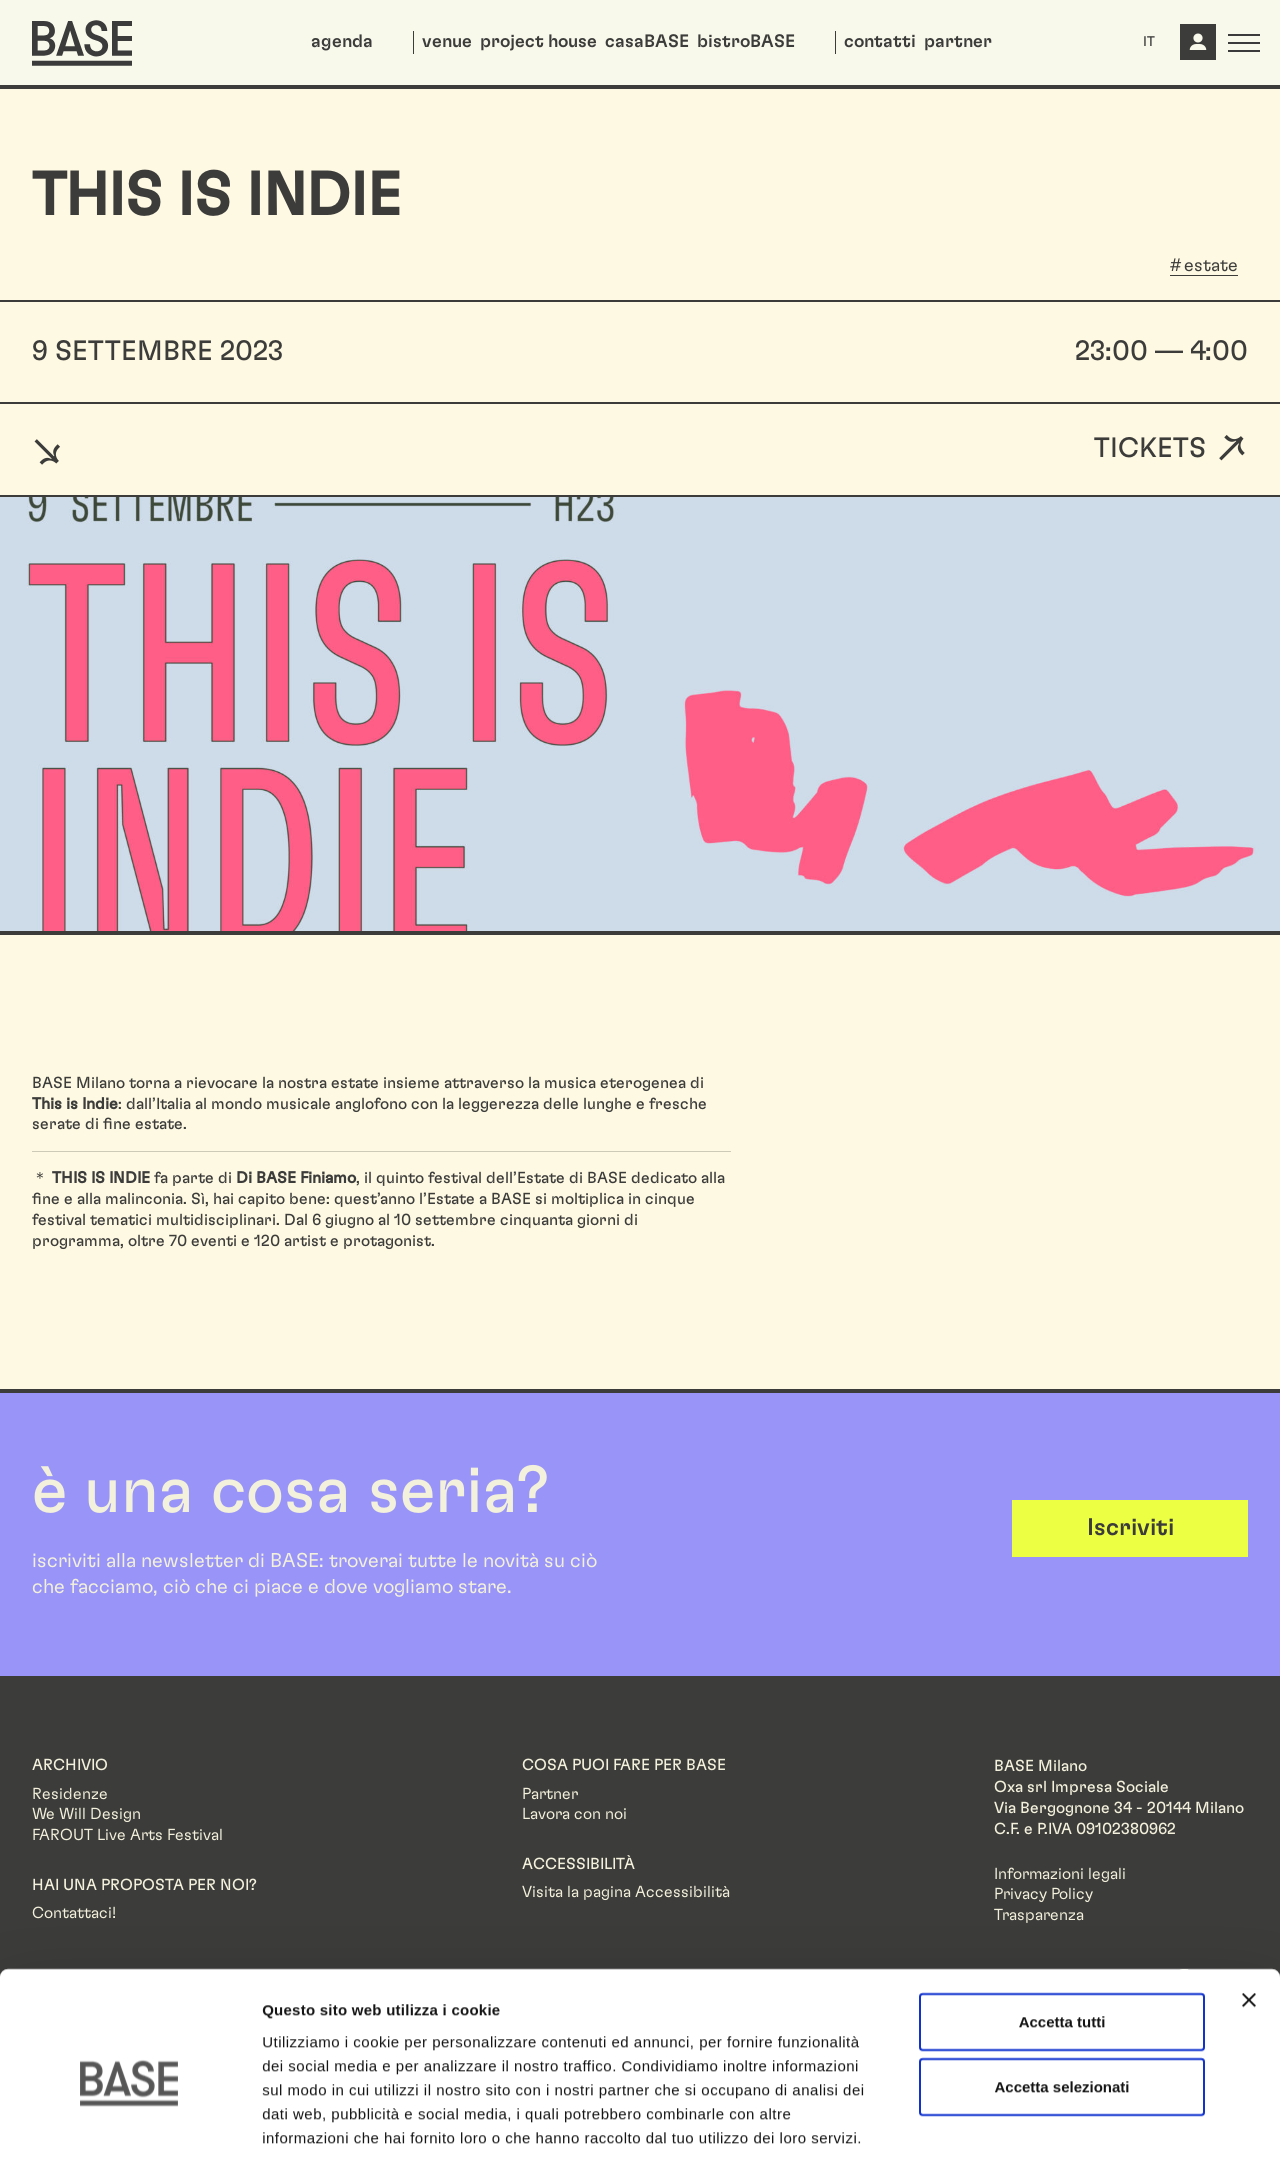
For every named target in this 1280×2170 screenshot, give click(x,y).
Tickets (1150, 449)
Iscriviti (1130, 1528)
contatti (880, 42)
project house (538, 42)
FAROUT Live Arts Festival (127, 1835)
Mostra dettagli (1052, 2130)
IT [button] (1149, 42)
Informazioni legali (1060, 1874)
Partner (550, 1794)
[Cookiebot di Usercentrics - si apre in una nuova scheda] (129, 2131)
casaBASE (647, 42)
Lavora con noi (574, 1814)
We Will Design (86, 1814)
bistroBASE (746, 42)
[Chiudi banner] (1249, 1912)
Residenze (70, 1794)
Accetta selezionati (1061, 1999)
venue (447, 42)
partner (958, 42)
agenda (342, 42)
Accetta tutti (1062, 1933)
